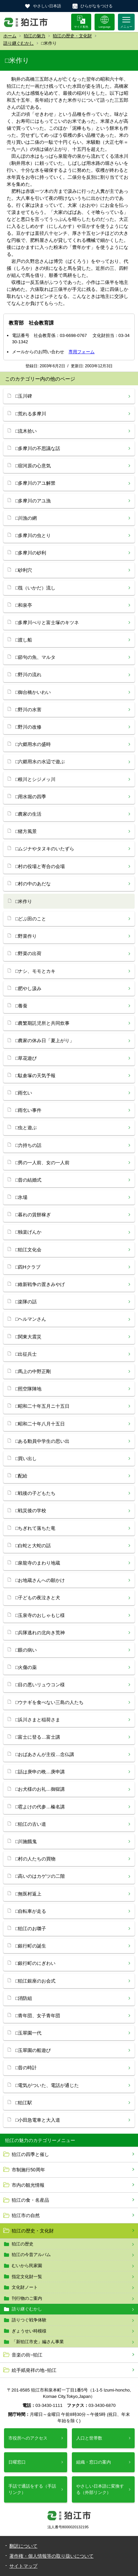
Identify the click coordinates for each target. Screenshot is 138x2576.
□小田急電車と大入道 (37, 2120)
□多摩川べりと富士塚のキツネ (47, 622)
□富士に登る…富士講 (37, 1737)
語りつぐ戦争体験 (29, 2319)
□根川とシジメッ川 (35, 779)
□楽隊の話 (26, 1301)
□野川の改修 (28, 727)
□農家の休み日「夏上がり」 (44, 1040)
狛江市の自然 (26, 2215)
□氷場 (21, 1197)
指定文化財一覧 (27, 2276)
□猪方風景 (26, 831)
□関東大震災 (28, 1336)
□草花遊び (26, 1058)
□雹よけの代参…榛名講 (40, 1806)
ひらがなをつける (97, 6)
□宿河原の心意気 (33, 465)
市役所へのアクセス (27, 2438)
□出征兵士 (26, 1354)
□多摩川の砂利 (30, 552)
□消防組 (23, 1998)
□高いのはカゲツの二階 (40, 1876)
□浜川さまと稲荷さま (37, 1719)
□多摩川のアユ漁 (33, 500)
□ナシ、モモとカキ (35, 971)
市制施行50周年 (28, 2169)
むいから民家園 (27, 2265)
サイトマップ (23, 2566)
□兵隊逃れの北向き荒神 (40, 1632)
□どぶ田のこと (30, 918)
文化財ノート (25, 2287)
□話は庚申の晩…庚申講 (40, 1771)
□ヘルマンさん (30, 1319)
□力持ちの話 (28, 1145)
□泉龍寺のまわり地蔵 (37, 1563)
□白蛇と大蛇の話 (33, 1545)
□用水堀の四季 (30, 796)
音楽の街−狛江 (27, 2354)
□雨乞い (23, 1093)
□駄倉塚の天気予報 (35, 1075)
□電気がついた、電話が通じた (47, 2085)
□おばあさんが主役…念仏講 (44, 1754)
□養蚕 (21, 1005)
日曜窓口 (17, 2462)
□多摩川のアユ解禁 (35, 483)
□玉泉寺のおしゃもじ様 (40, 1615)
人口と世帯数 (89, 2438)
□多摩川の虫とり (33, 535)
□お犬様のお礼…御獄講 (40, 1789)
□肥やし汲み (28, 988)
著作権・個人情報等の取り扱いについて (51, 2556)
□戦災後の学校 (30, 1510)
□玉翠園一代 (28, 2033)
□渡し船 (23, 639)
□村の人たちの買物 (35, 1858)
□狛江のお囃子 (30, 1928)
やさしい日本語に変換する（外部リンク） (100, 2489)
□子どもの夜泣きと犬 (37, 1597)
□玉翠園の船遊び (33, 2050)
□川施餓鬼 (26, 1841)
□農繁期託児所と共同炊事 (42, 1023)
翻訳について (23, 2546)
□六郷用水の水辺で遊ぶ (40, 761)
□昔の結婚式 (28, 1180)
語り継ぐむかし (18, 43)
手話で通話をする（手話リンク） (32, 2489)
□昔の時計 (26, 2067)
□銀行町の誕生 (30, 1946)
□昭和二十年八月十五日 (40, 1423)
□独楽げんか (28, 1232)
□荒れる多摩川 (30, 413)
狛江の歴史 (22, 2243)
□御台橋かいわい (33, 692)
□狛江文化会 (28, 1249)
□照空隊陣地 (28, 1388)
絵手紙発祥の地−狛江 (34, 2370)
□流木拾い (26, 431)
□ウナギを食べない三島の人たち (49, 1702)
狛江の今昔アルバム (31, 2254)
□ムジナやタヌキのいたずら (44, 848)
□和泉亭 (23, 605)
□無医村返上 (28, 1893)
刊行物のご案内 (27, 2298)
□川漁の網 (26, 518)
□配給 (21, 1475)
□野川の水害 (28, 709)
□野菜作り (26, 936)
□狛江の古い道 (30, 1824)
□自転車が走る (30, 1911)
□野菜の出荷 (28, 953)
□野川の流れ (28, 674)
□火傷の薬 (26, 1667)
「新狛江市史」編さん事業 (38, 2341)
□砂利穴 (23, 570)
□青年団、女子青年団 (37, 2015)
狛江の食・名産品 (30, 2200)
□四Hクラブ (27, 1267)
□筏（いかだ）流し (35, 587)
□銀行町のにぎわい (35, 1963)
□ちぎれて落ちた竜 (35, 1528)
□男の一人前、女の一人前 (42, 1162)
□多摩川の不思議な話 (37, 448)
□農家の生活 (28, 814)
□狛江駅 (23, 2102)
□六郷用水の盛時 (33, 744)
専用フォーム (81, 351)
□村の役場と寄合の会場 (40, 866)
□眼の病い (26, 1650)
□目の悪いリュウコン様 (40, 1684)
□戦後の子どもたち (35, 1493)
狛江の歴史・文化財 (72, 35)
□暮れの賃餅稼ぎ (33, 1214)
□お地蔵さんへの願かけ (40, 1580)
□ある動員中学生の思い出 (42, 1441)
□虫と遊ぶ (26, 1127)
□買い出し (26, 1458)
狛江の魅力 (34, 35)
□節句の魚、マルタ (35, 657)
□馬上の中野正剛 (33, 1371)
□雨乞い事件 (28, 1110)
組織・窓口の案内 (93, 2462)
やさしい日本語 (47, 6)
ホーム (9, 35)
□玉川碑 (23, 396)
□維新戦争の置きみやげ (40, 1284)
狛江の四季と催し (30, 2154)
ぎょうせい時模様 (29, 2330)
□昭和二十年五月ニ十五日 (42, 1406)
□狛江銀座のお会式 (35, 1981)
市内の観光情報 (28, 2185)
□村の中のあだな (33, 883)
